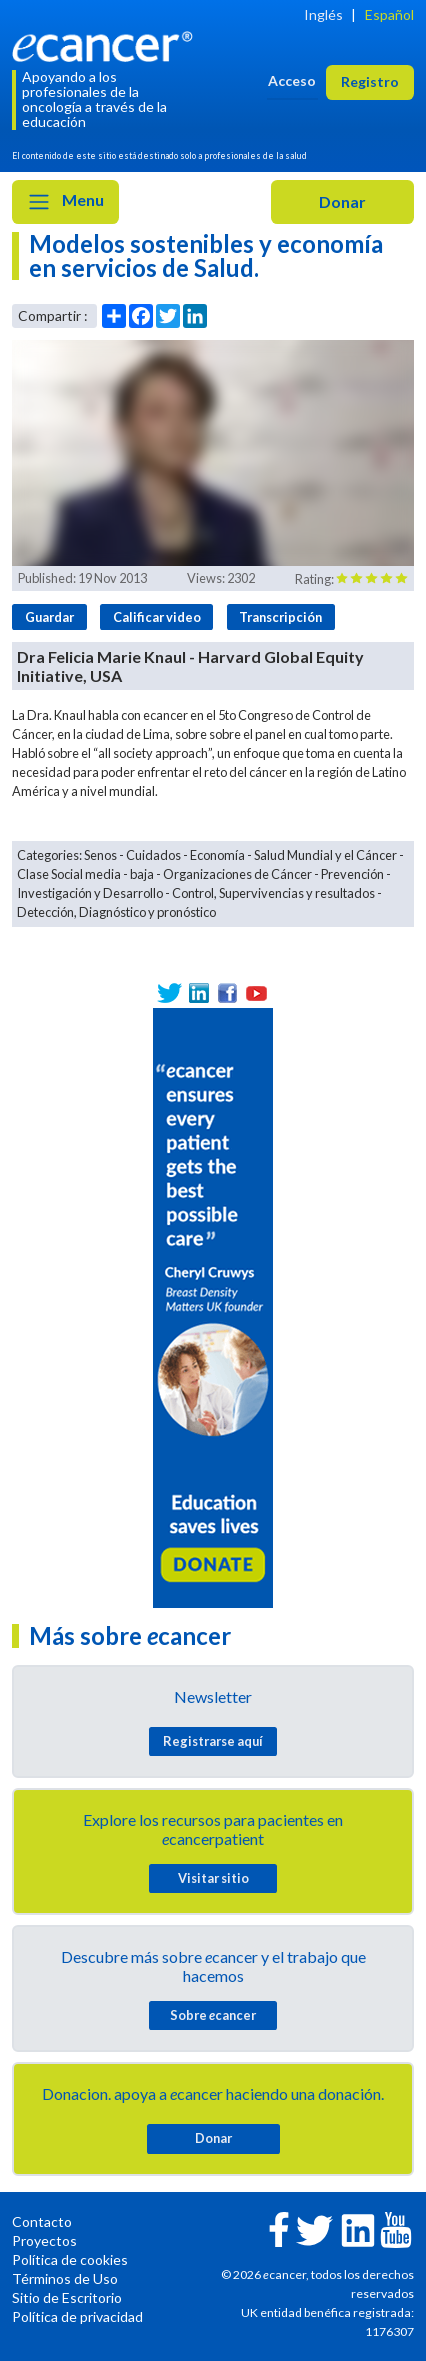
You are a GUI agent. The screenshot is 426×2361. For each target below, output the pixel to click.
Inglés (323, 14)
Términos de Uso (65, 2278)
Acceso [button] (292, 80)
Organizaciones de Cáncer (237, 874)
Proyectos (44, 2240)
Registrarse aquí (213, 1741)
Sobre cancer (213, 2015)
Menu (65, 202)
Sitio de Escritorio (67, 2297)
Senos (100, 855)
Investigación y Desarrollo (90, 893)
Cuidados (153, 855)
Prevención (352, 874)
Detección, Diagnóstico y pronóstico (116, 912)
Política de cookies (70, 2259)
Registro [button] (370, 81)
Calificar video (157, 617)
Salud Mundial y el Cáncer (325, 855)
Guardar (49, 617)
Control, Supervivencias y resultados (273, 893)
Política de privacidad (77, 2316)
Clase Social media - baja (85, 874)
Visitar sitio (213, 1878)
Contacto (42, 2221)
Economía (217, 855)
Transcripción (280, 617)
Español (389, 14)
